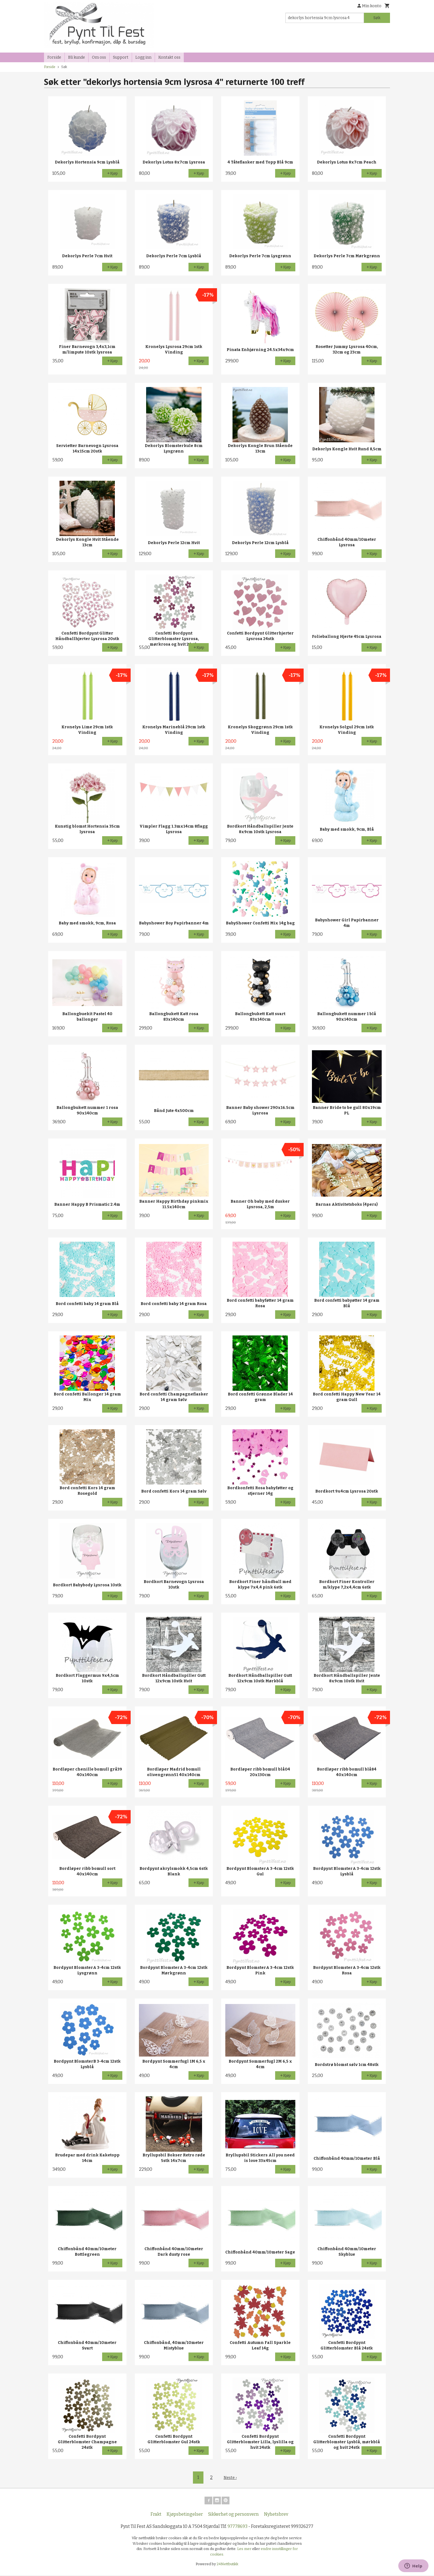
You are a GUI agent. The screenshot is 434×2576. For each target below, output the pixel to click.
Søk (376, 17)
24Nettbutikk (227, 2565)
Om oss (99, 57)
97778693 (237, 2527)
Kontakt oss (169, 57)
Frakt (156, 2515)
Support (120, 57)
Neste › (230, 2477)
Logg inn (143, 57)
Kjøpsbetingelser (185, 2515)
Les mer (244, 2550)
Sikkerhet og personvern (233, 2515)
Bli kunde (76, 57)
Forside (54, 57)
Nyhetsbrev (276, 2515)
